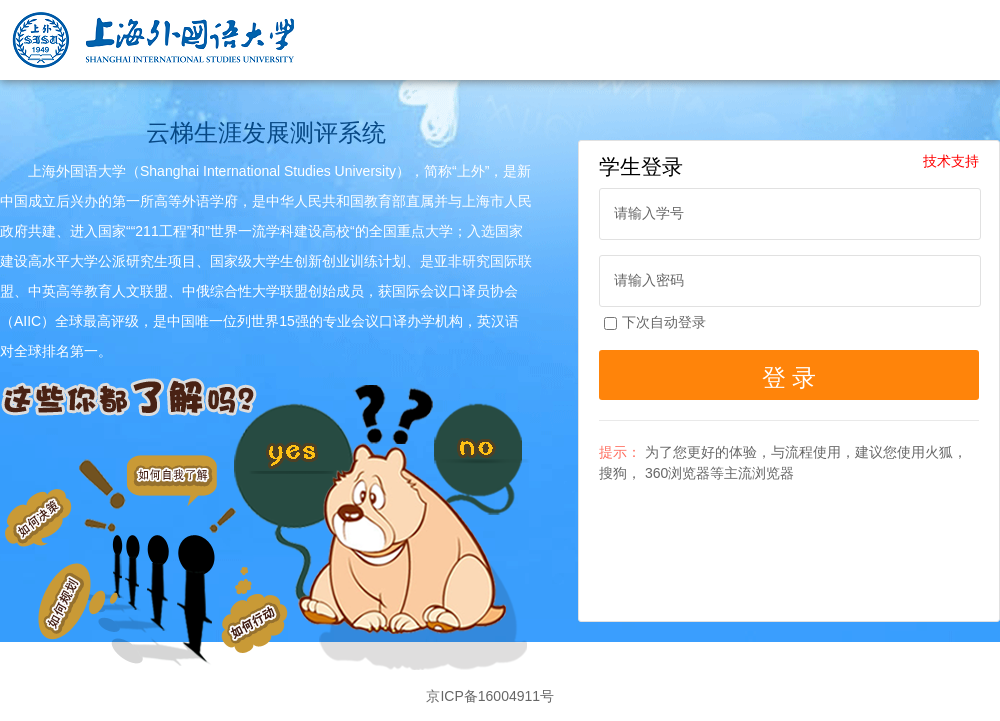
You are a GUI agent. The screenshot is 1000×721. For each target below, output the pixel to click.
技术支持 (951, 161)
